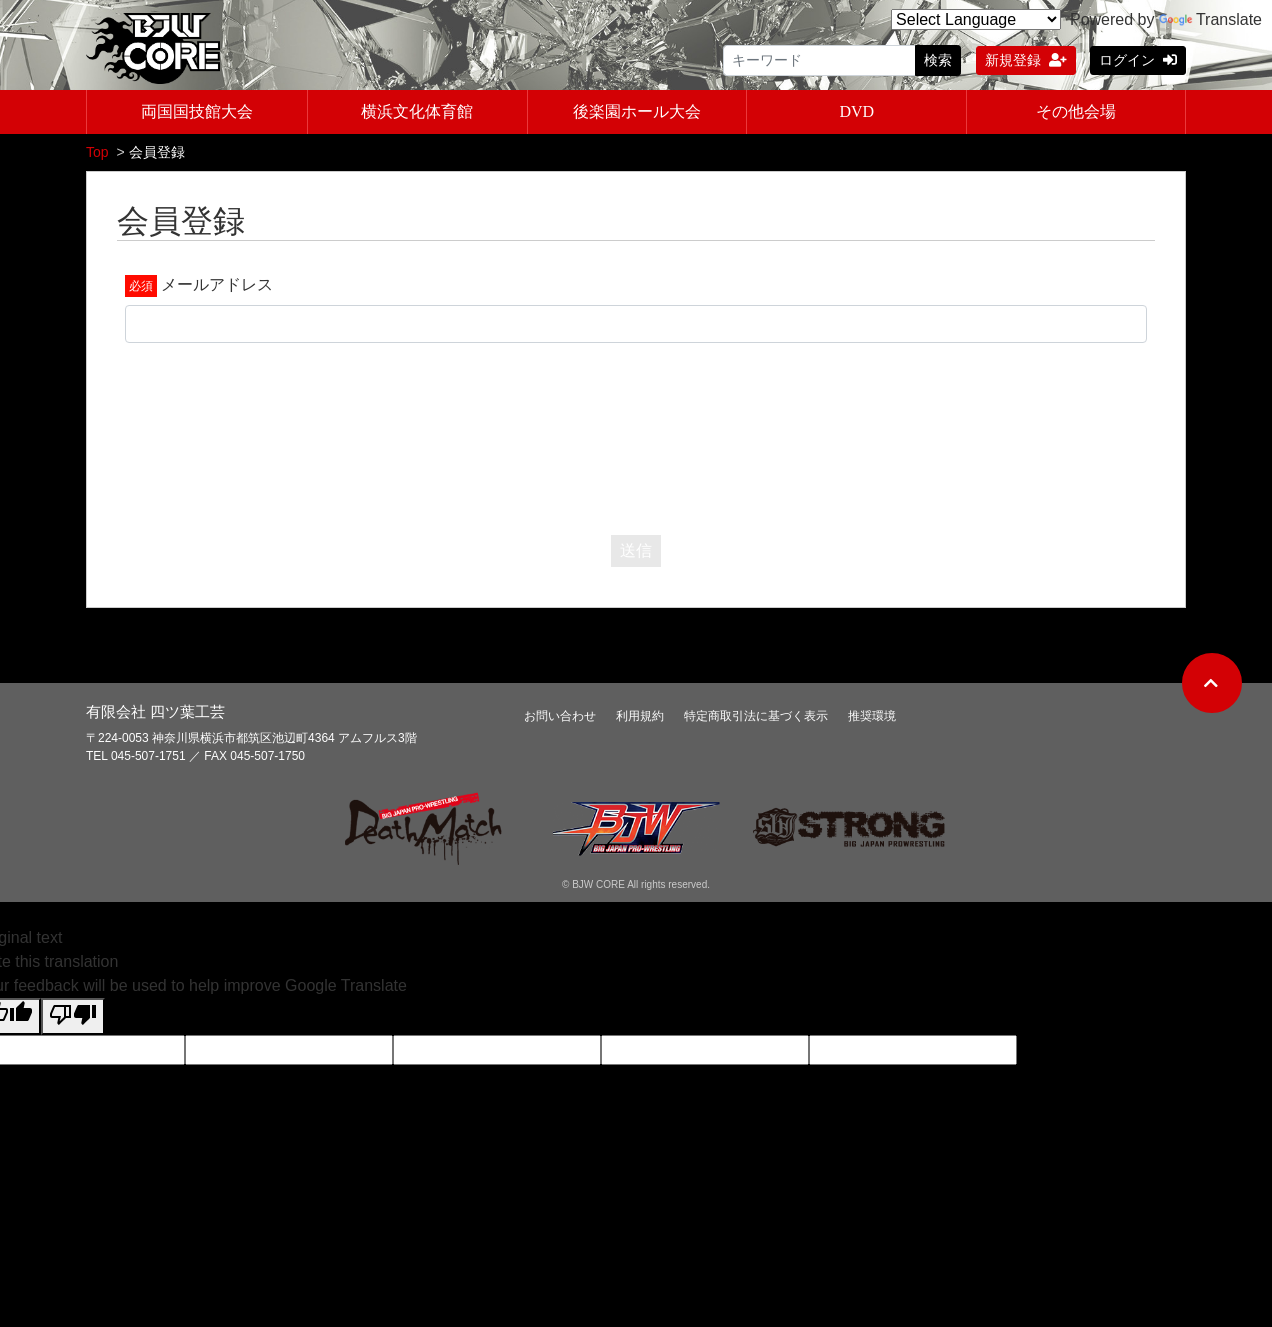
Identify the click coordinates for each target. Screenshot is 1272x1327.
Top (97, 154)
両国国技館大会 (197, 113)
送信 (636, 552)
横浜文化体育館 (417, 113)
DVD (856, 113)
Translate (1210, 19)
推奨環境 (872, 718)
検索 (938, 60)
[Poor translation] (73, 1018)
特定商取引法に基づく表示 (756, 718)
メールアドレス (217, 286)
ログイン (1138, 60)
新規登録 (1026, 60)
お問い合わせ (560, 718)
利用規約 (640, 718)
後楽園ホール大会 (637, 113)
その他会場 (1076, 113)
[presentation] (636, 436)
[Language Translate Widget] (976, 19)
